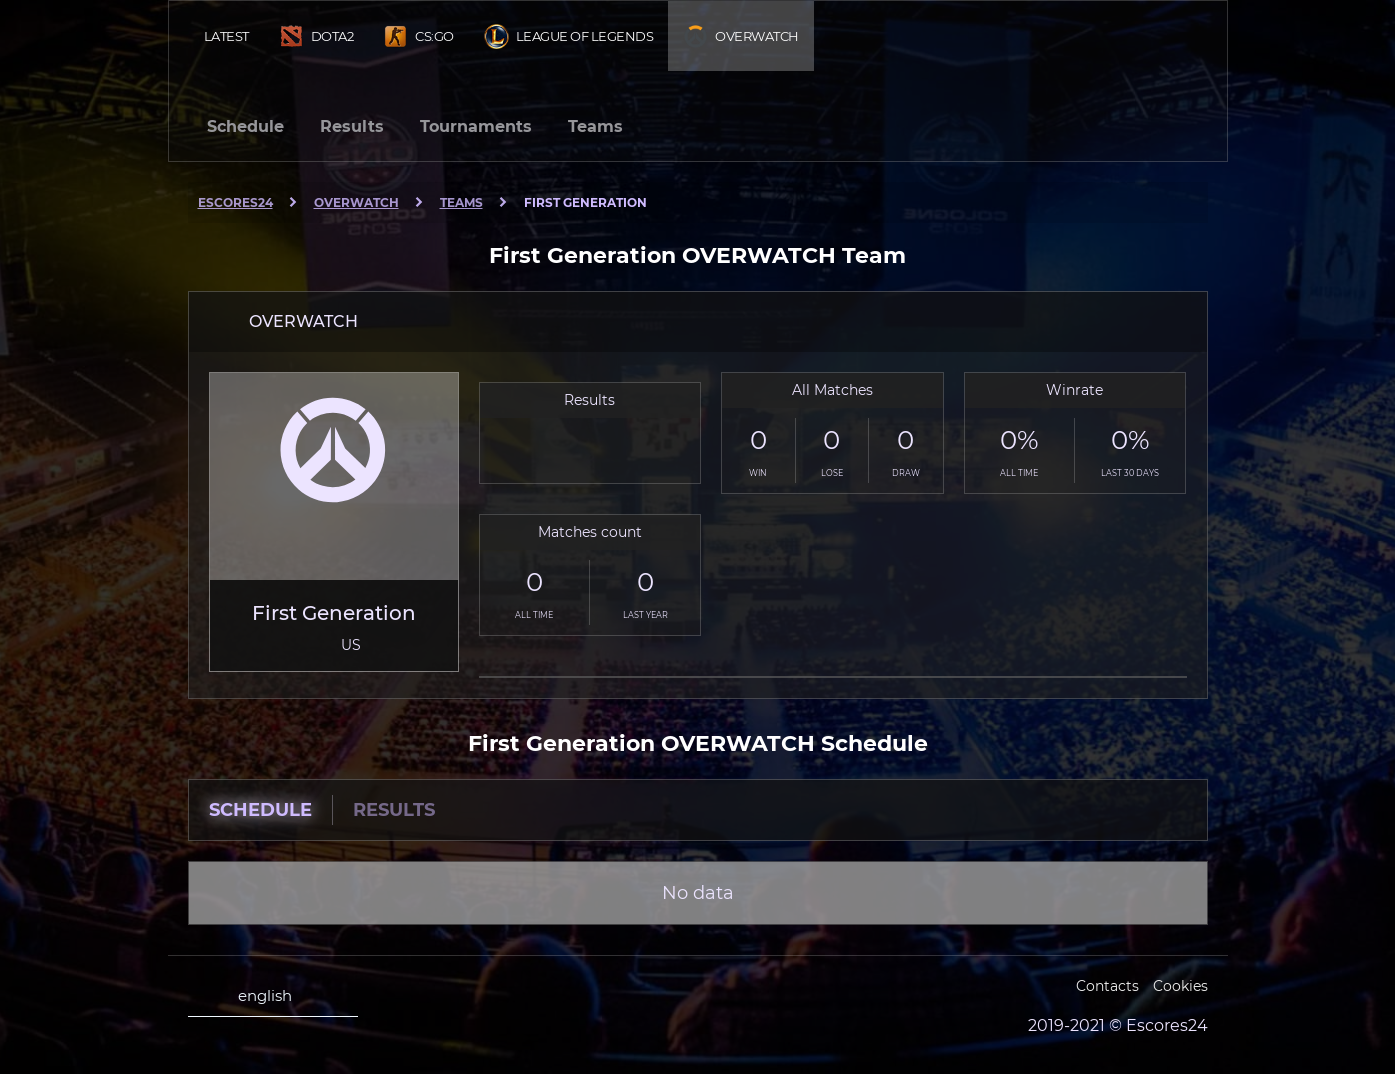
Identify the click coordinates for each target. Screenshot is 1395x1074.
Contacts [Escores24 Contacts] (1107, 986)
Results (352, 126)
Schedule (245, 126)
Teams (595, 126)
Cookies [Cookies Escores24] (1180, 986)
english (247, 996)
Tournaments (476, 126)
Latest (226, 36)
